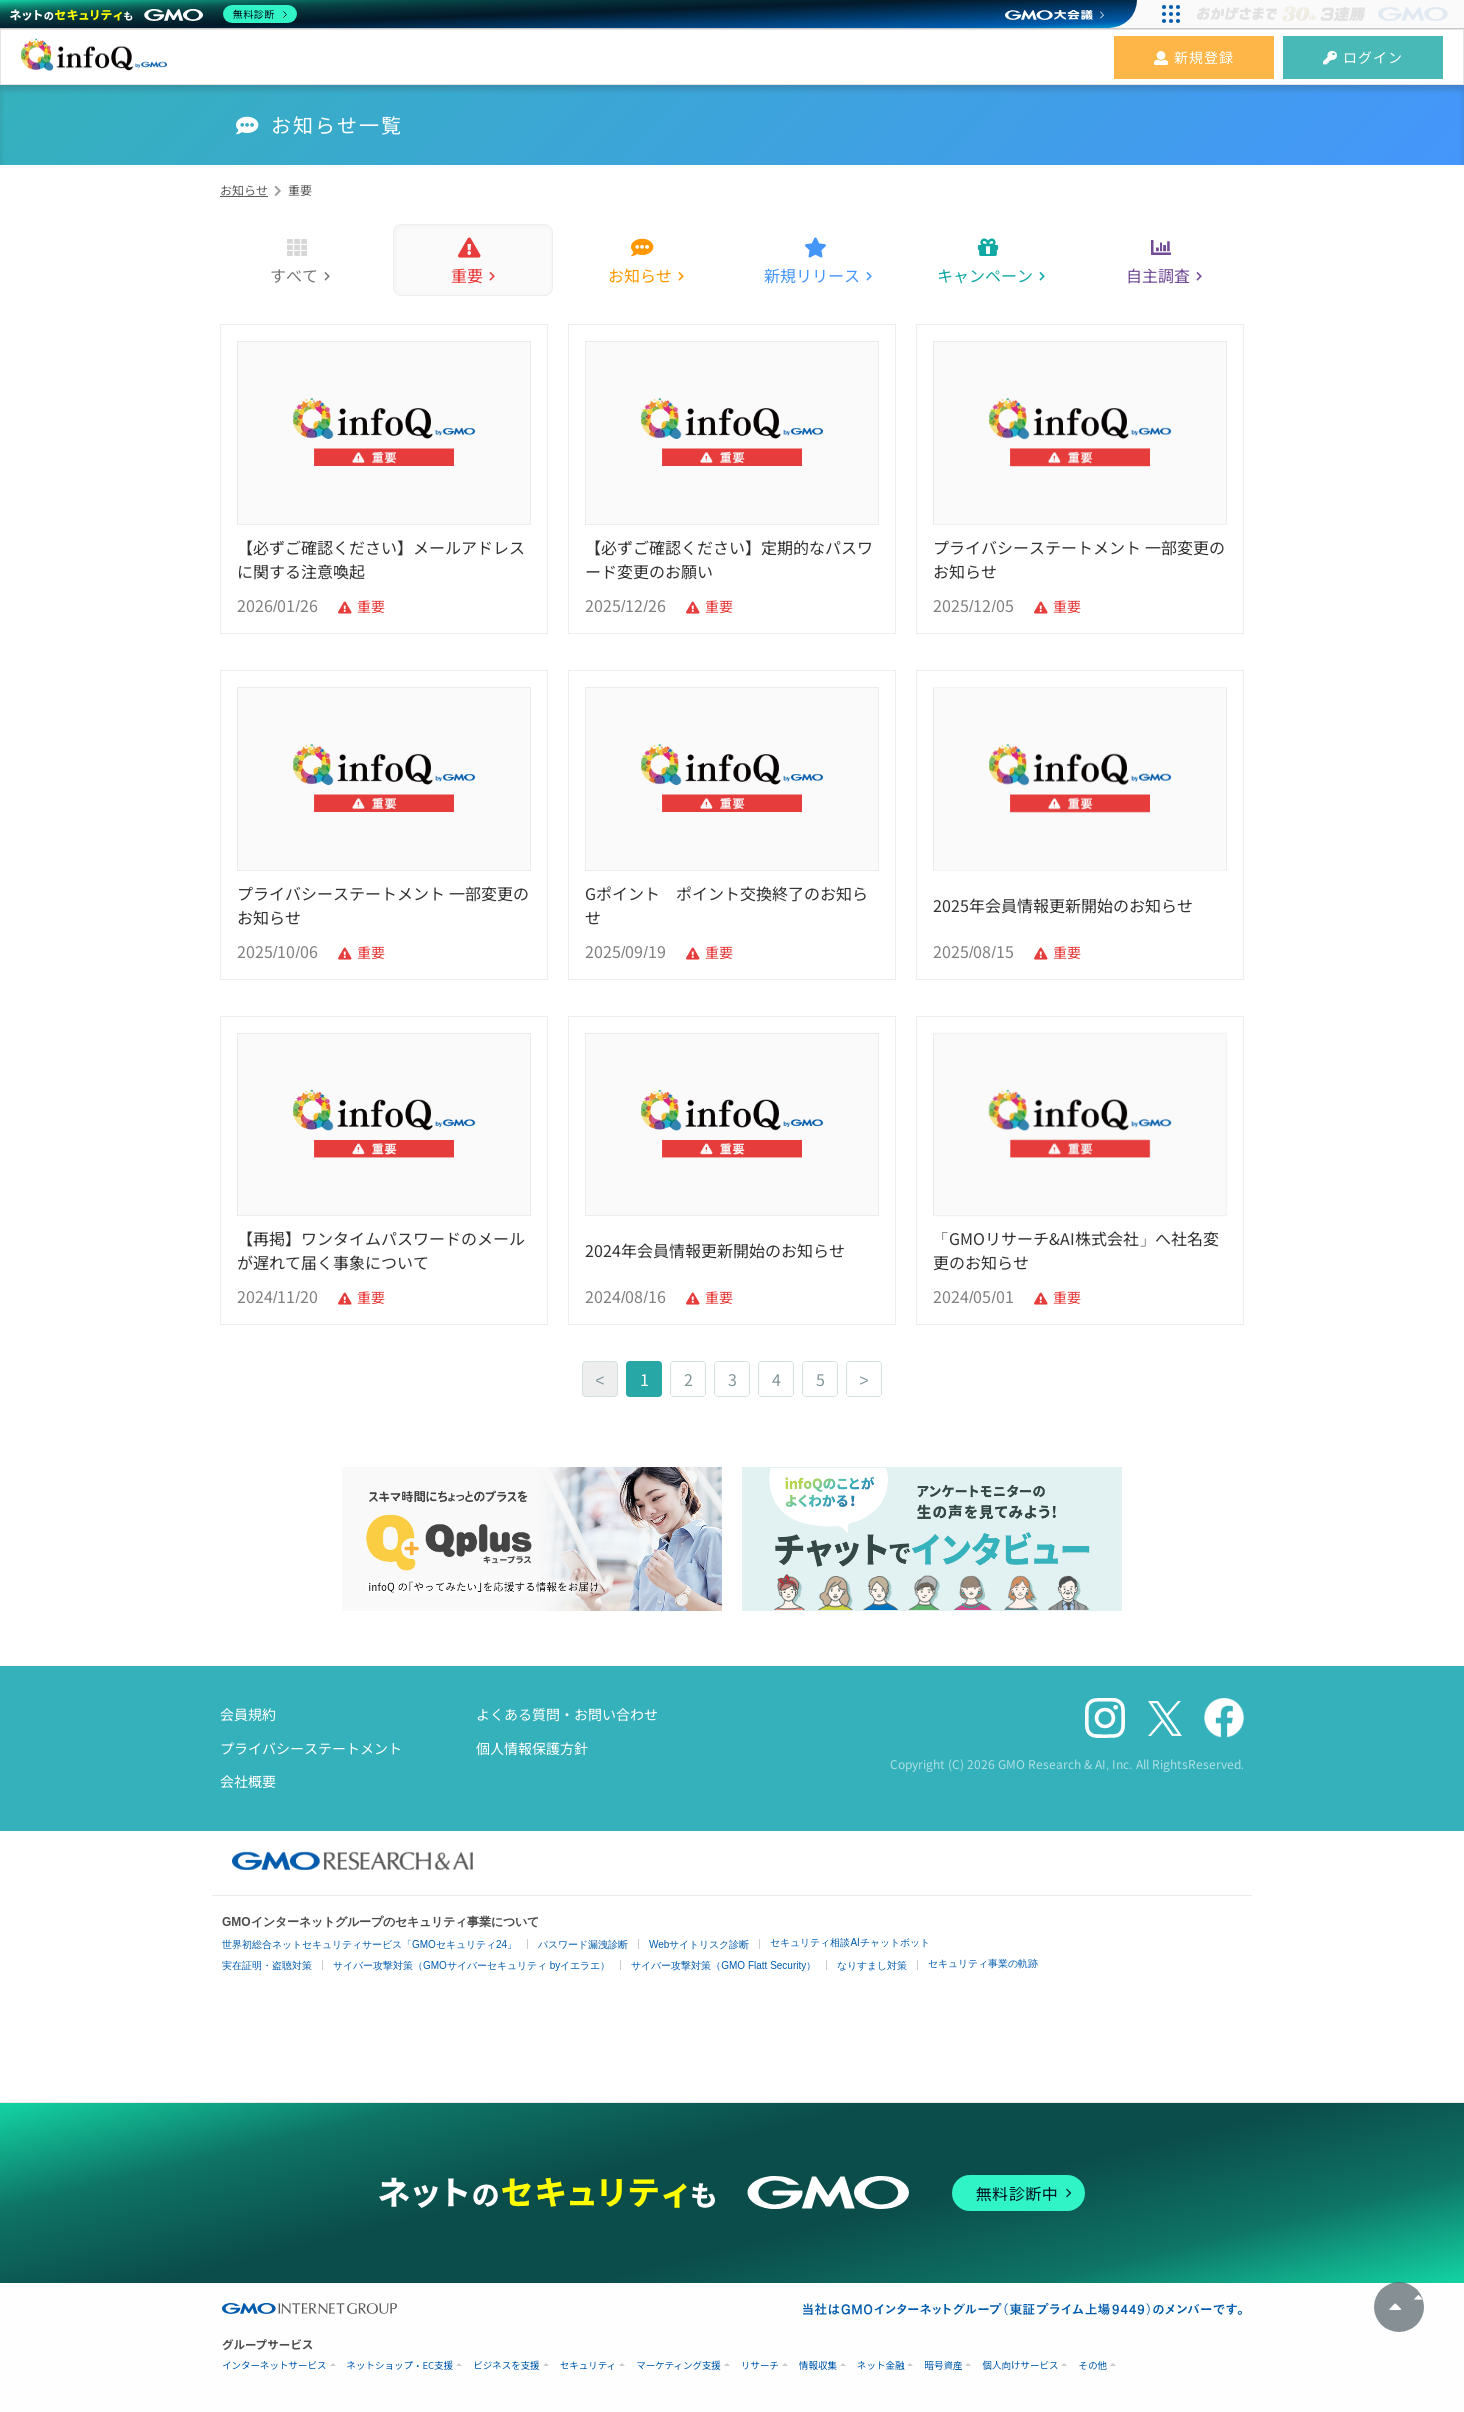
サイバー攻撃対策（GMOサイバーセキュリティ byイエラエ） (471, 1965)
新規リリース (812, 275)
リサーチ (760, 2365)
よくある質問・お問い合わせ (567, 1714)
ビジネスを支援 (506, 2365)
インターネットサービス (274, 2365)
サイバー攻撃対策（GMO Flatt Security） (723, 1965)
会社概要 (248, 1781)
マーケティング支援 (678, 2365)
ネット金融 (881, 2365)
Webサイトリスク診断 (699, 1944)
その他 (1092, 2365)
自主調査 (1158, 275)
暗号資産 (943, 2365)
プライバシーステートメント (311, 1748)
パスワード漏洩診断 (583, 1944)
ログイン (1363, 57)
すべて (294, 275)
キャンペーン (985, 275)
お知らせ (640, 275)
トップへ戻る (1399, 2307)
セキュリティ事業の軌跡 (983, 1963)
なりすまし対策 (872, 1965)
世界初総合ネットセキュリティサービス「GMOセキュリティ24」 (369, 1944)
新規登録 (1194, 57)
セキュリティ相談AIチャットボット (849, 1942)
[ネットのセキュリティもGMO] (153, 14)
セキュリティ (588, 2365)
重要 (467, 275)
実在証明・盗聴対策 (267, 1965)
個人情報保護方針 (532, 1748)
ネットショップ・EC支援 (400, 2365)
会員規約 (248, 1714)
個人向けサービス (1020, 2365)
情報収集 (818, 2365)
